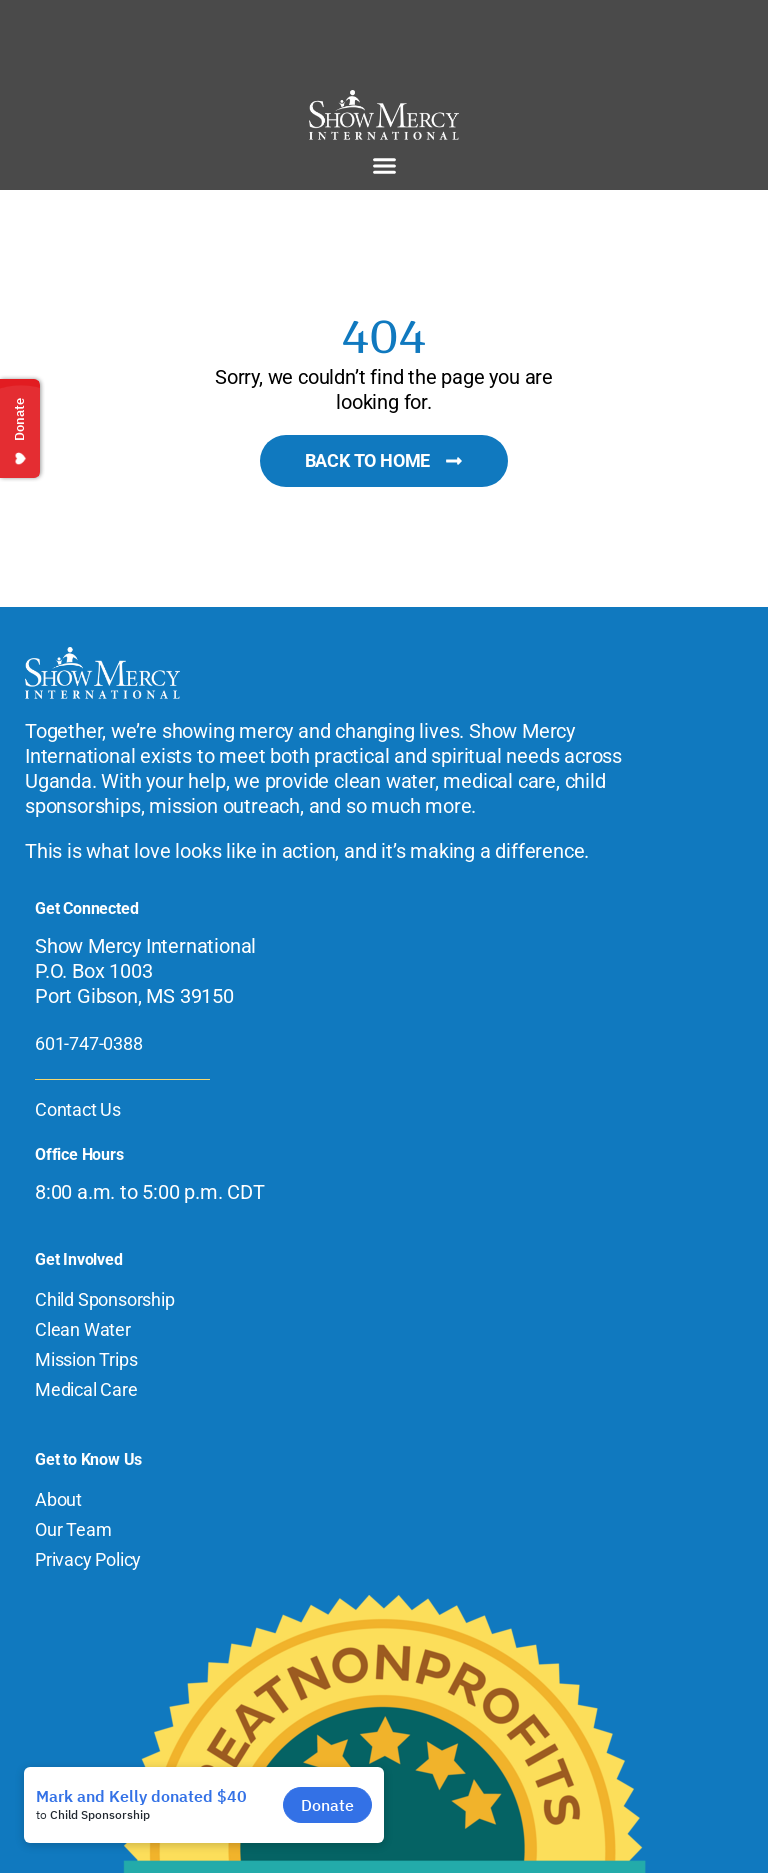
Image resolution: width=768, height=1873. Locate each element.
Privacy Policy (88, 1559)
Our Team (73, 1529)
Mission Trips (86, 1359)
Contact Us (78, 1109)
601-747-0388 (89, 1043)
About (58, 1499)
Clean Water (83, 1329)
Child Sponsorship (105, 1299)
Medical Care (86, 1389)
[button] (384, 166)
